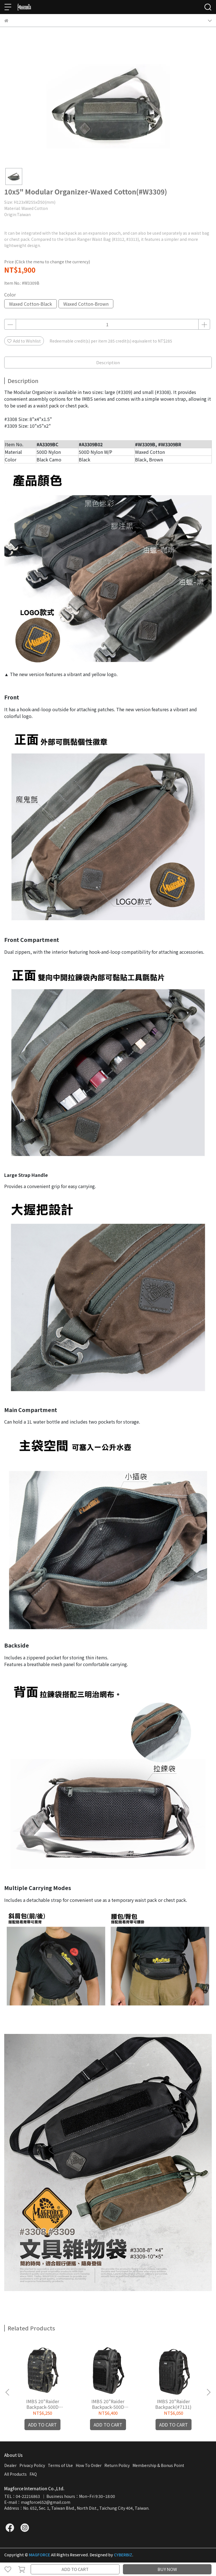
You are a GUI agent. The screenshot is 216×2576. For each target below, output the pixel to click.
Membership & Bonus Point (158, 2465)
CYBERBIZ (123, 2554)
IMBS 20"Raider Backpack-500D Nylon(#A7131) (42, 2404)
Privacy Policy (32, 2465)
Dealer (10, 2465)
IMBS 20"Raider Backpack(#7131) (173, 2404)
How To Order (89, 2465)
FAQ (33, 2474)
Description (108, 362)
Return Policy (117, 2465)
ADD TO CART (75, 2569)
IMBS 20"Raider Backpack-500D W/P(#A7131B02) (107, 2404)
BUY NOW (167, 2569)
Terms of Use (60, 2465)
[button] (208, 2392)
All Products (15, 2474)
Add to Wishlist (24, 341)
